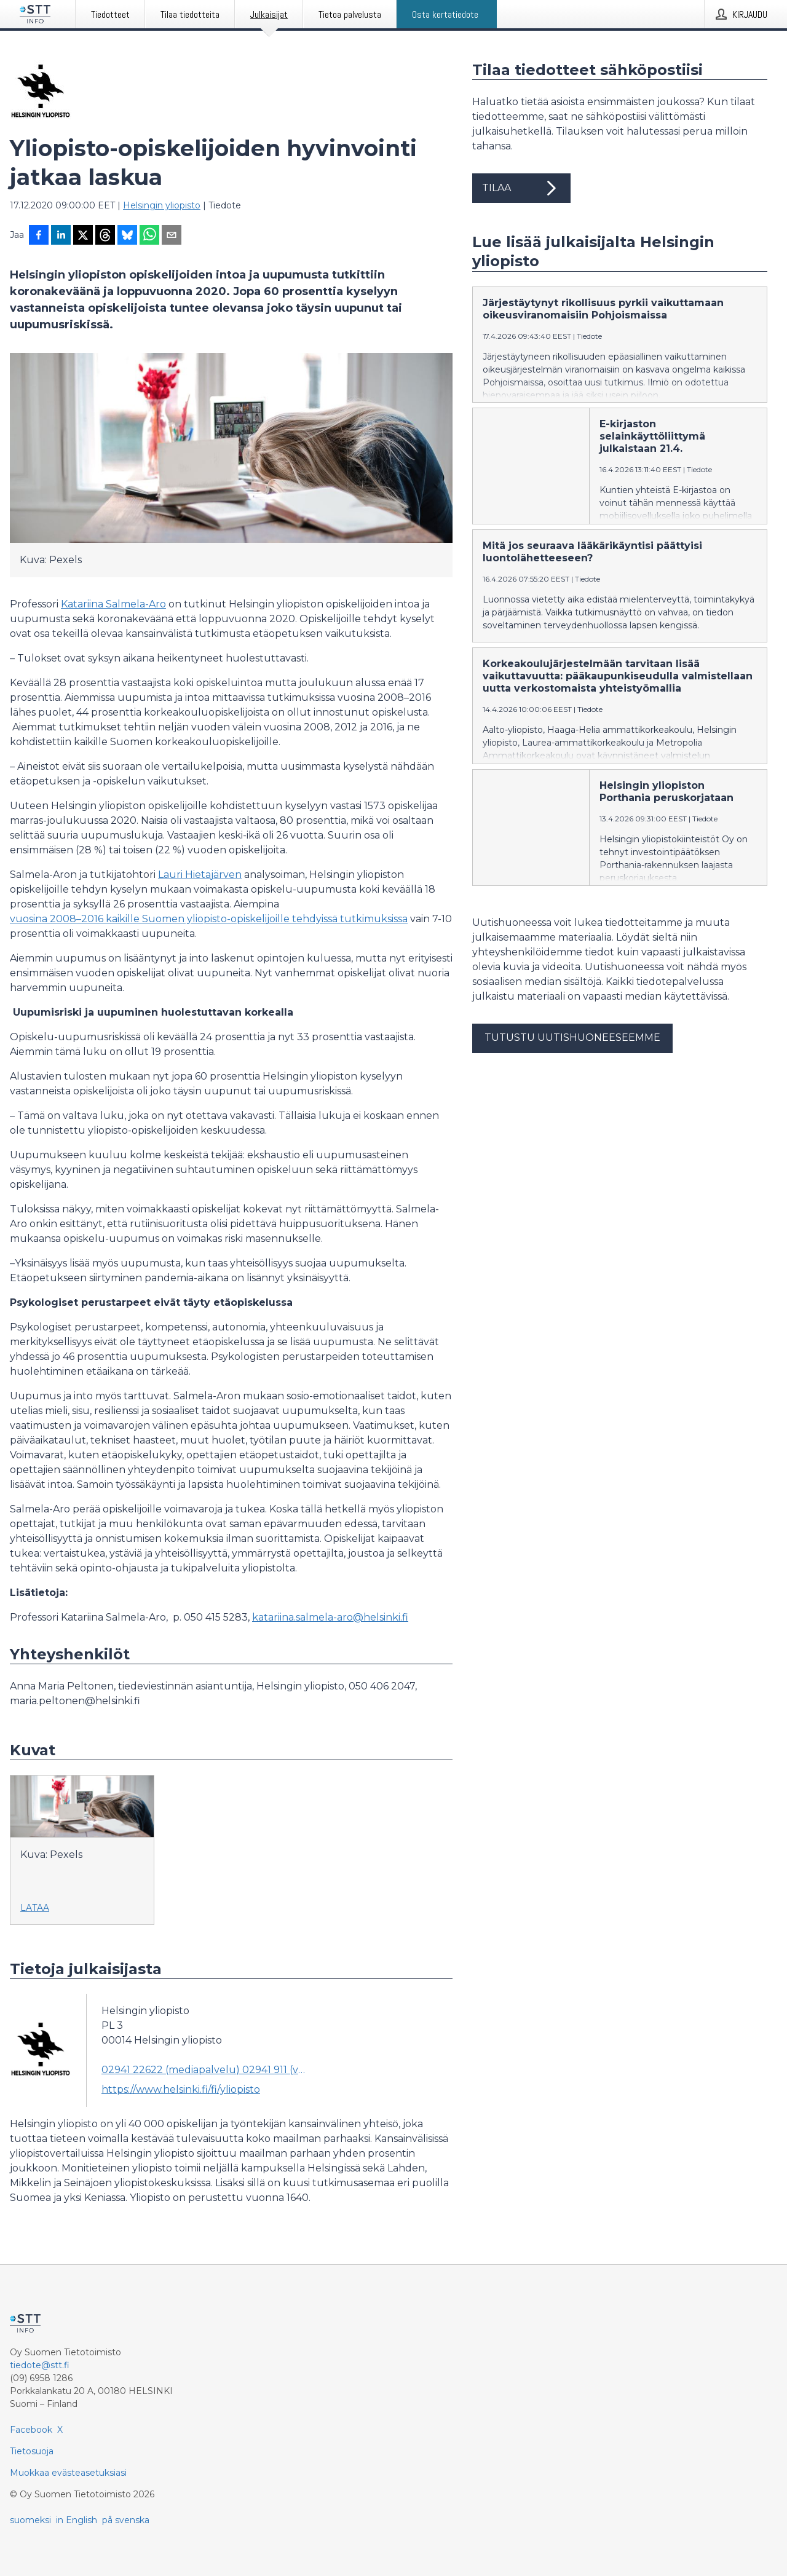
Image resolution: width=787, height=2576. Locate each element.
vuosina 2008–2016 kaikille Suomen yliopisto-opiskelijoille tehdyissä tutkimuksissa (209, 919)
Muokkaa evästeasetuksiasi (68, 2472)
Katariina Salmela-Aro (113, 604)
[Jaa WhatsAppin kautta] (149, 236)
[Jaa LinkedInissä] (61, 236)
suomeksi (30, 2520)
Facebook (31, 2429)
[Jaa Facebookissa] (39, 236)
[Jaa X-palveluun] (83, 236)
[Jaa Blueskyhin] (127, 236)
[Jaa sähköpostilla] (171, 236)
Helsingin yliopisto (161, 205)
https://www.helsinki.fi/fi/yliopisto (180, 2089)
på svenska (125, 2520)
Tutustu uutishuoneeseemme (572, 1037)
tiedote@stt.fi (39, 2365)
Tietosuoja (31, 2451)
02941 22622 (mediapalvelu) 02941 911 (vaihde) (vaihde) (204, 2070)
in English (76, 2520)
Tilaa (521, 188)
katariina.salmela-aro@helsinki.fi (330, 1617)
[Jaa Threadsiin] (105, 236)
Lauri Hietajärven (200, 874)
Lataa (34, 1907)
